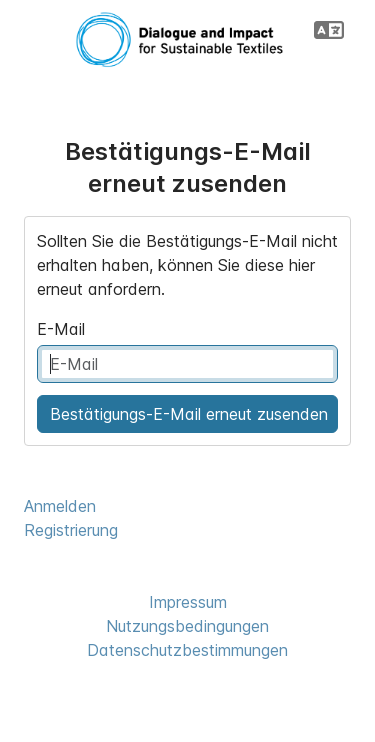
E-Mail (61, 329)
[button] (329, 30)
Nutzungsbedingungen (187, 626)
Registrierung (71, 530)
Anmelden (60, 506)
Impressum (188, 602)
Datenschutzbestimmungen (187, 650)
